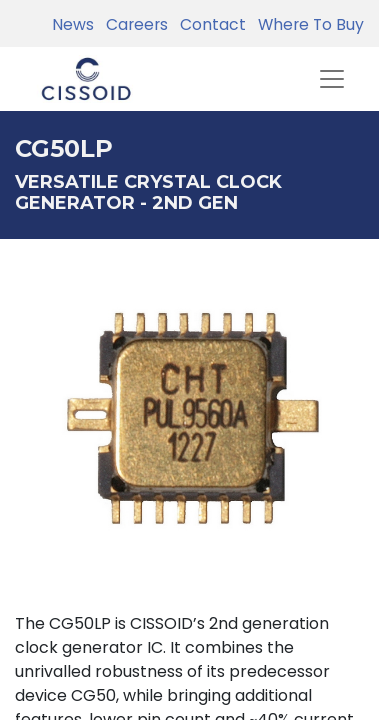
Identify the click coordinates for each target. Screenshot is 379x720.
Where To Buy (307, 24)
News (73, 24)
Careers (133, 24)
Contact (209, 24)
